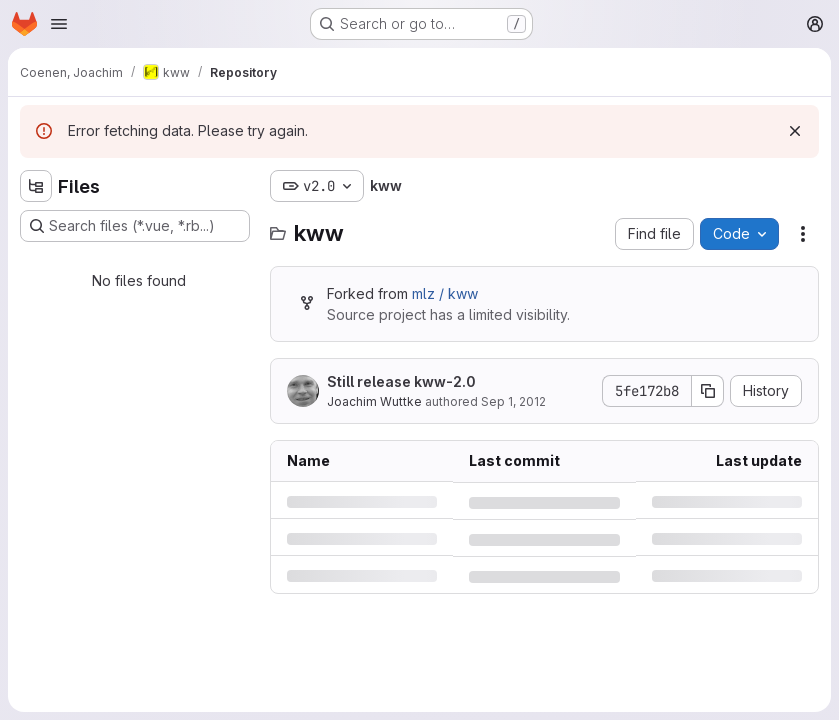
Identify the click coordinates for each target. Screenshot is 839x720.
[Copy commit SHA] (708, 391)
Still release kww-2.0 (401, 381)
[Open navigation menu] (59, 24)
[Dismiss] (795, 131)
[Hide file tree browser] (36, 186)
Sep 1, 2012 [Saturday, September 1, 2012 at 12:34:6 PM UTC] (513, 401)
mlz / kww (445, 293)
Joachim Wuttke (374, 401)
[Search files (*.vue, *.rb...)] (135, 226)
